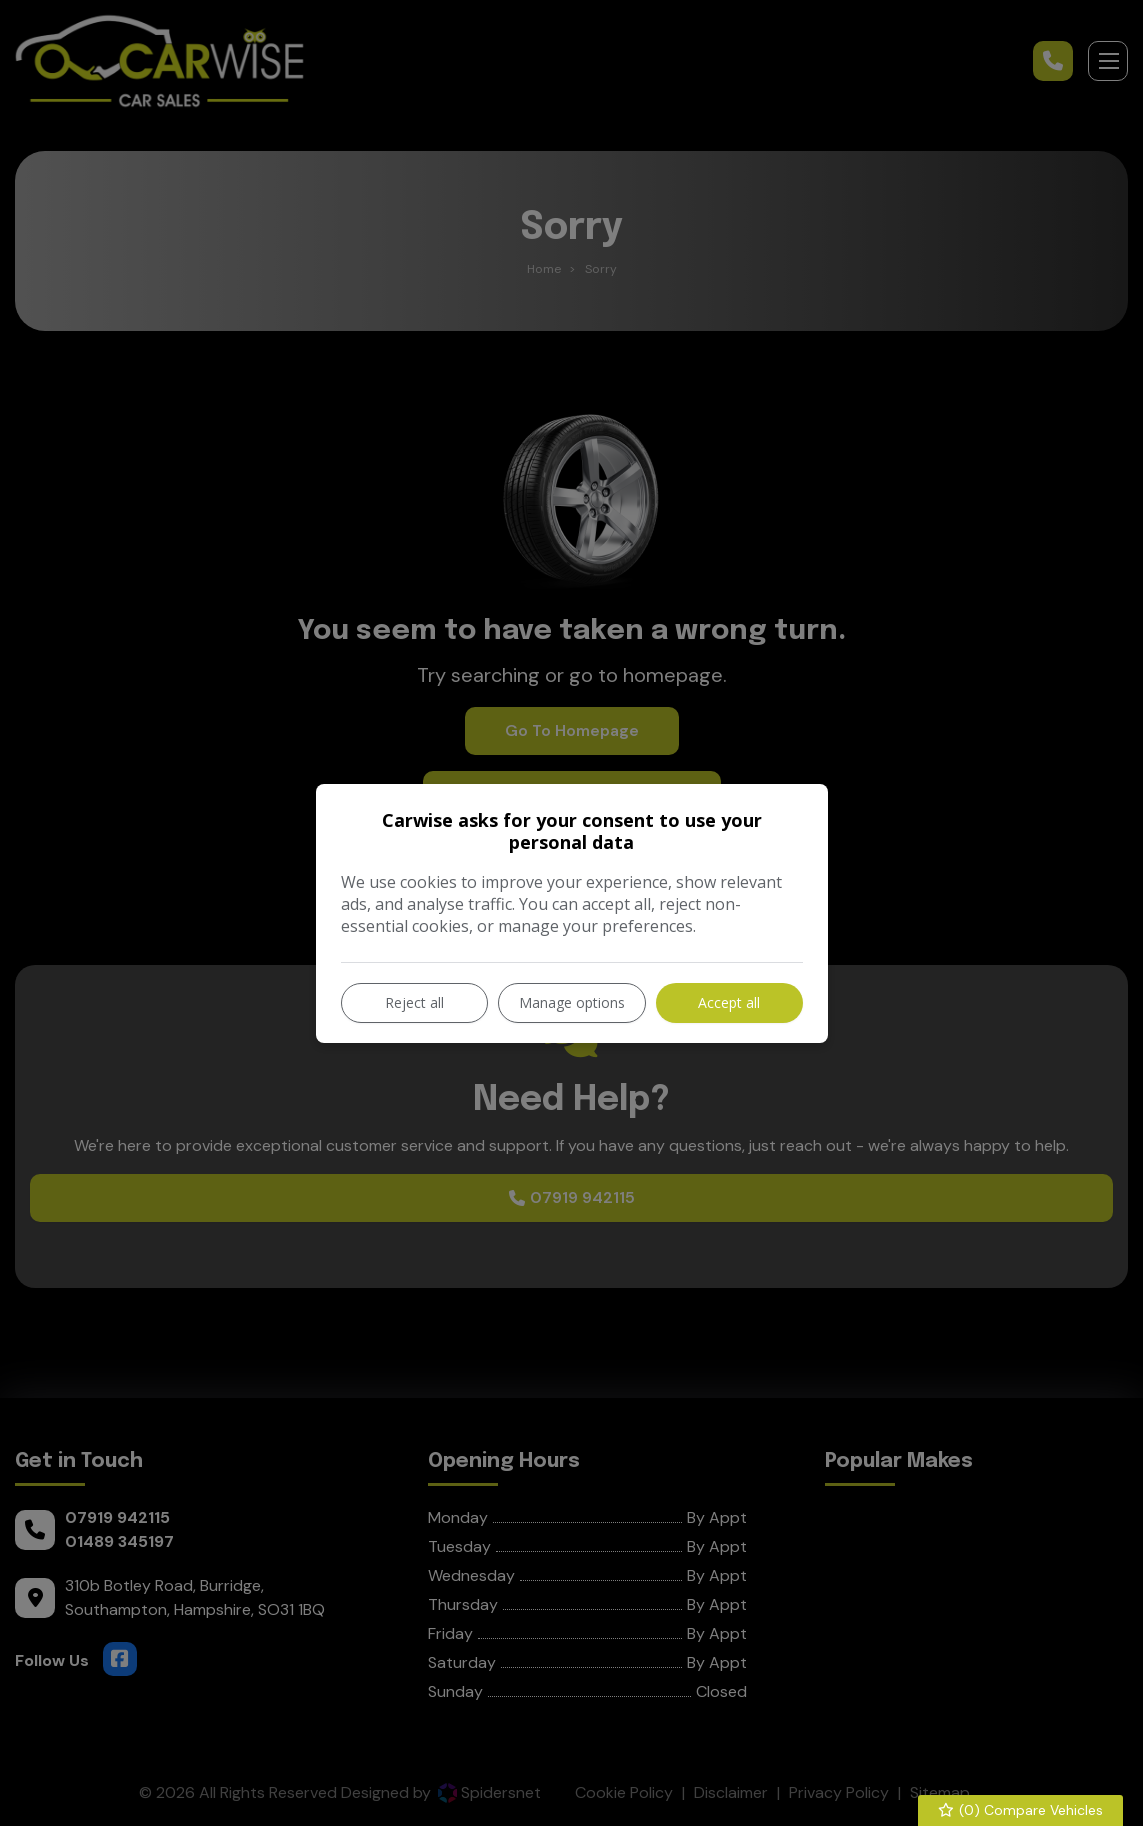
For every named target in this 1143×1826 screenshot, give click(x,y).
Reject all (414, 1002)
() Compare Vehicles (1021, 1810)
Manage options (572, 1002)
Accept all (729, 1002)
